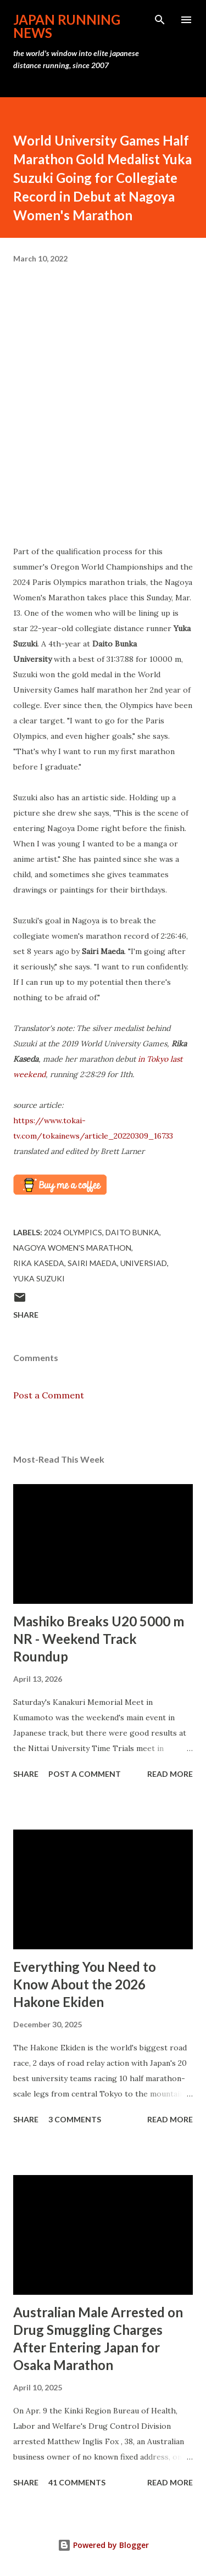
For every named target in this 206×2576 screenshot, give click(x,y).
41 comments (76, 2482)
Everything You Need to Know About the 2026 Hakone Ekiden (84, 1984)
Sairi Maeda (92, 1263)
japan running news (66, 26)
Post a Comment (48, 1395)
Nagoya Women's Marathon (72, 1247)
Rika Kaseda (38, 1263)
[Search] (159, 19)
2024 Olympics (73, 1232)
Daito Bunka (132, 1232)
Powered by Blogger (103, 2545)
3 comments (74, 2119)
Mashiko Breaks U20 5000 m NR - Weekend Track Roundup (98, 1638)
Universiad (143, 1263)
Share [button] (25, 1314)
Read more (170, 1773)
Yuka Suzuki (39, 1278)
